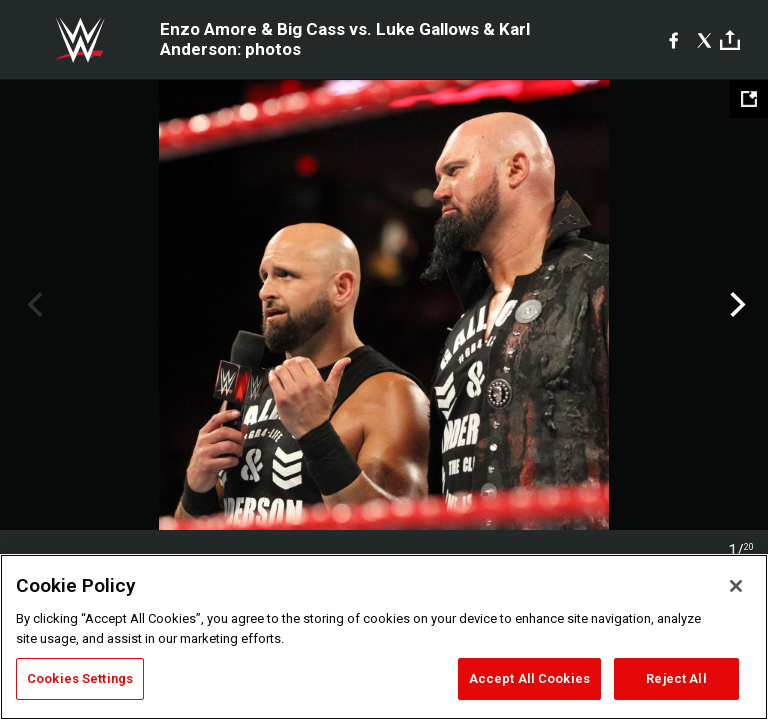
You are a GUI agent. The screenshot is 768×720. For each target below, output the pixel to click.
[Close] (736, 586)
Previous (32, 305)
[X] (704, 40)
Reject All (676, 678)
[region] (384, 637)
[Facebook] (673, 40)
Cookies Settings (80, 678)
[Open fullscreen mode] (749, 99)
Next (735, 305)
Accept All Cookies (529, 678)
